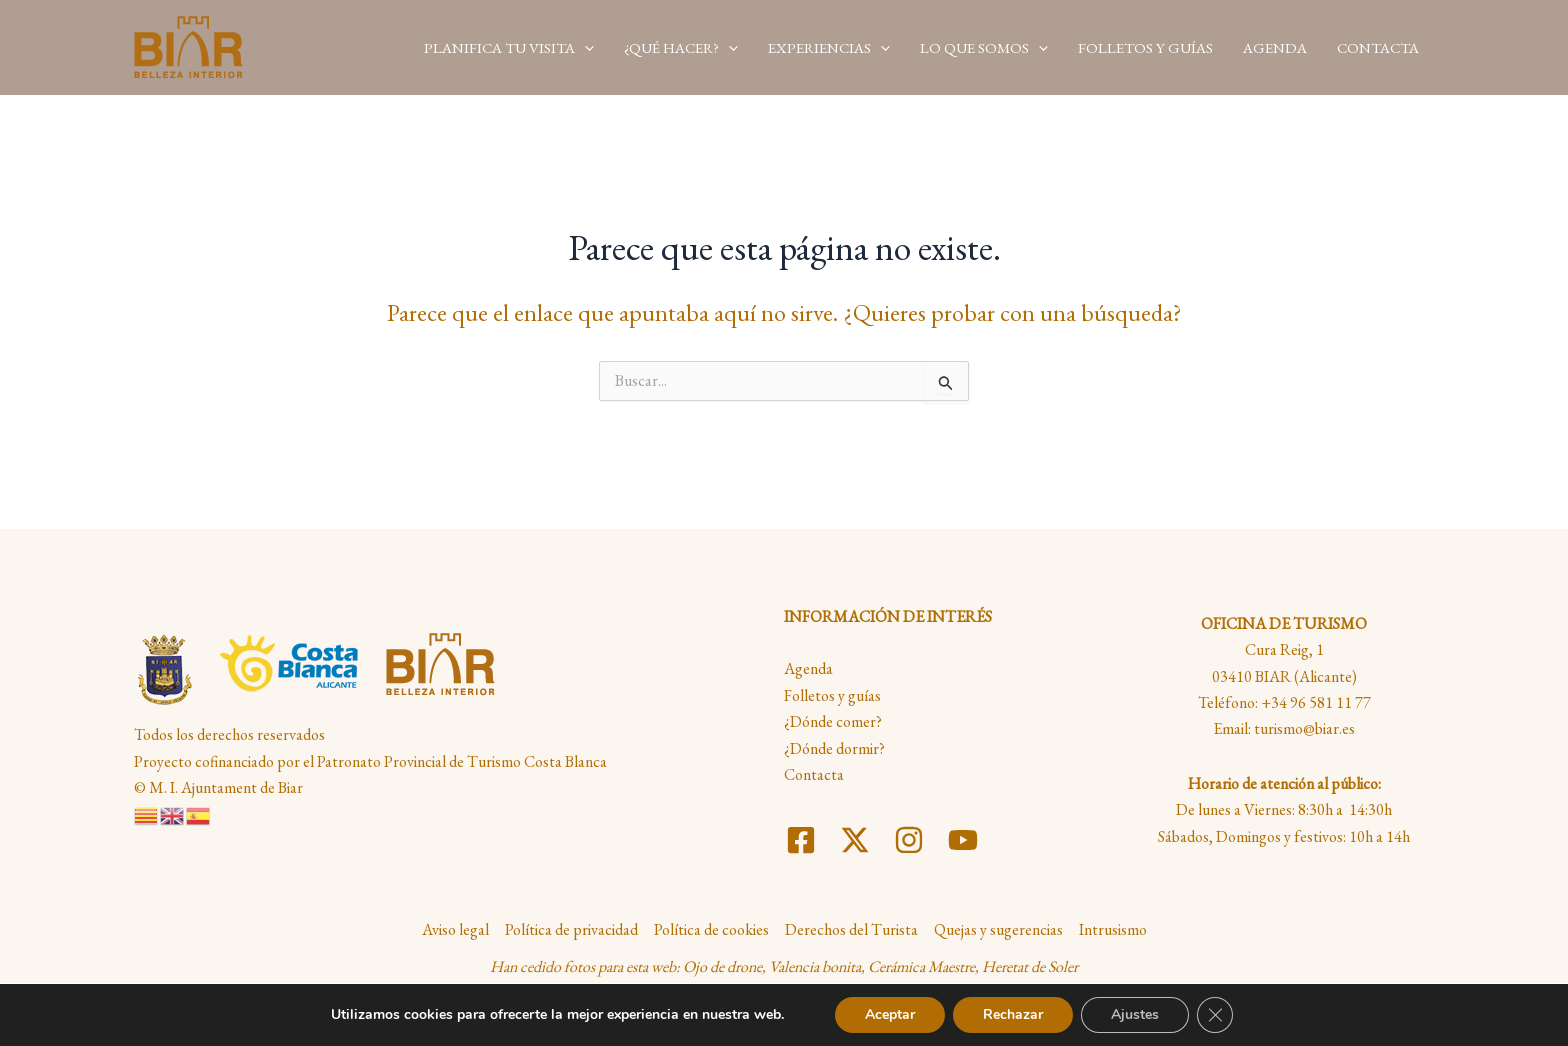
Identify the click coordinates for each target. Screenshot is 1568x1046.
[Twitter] (855, 840)
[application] (584, 46)
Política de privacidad (571, 929)
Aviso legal (455, 929)
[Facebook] (801, 840)
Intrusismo (1113, 929)
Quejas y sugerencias (998, 929)
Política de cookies (711, 929)
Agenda (808, 668)
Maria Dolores (763, 1002)
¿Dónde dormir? (834, 748)
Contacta (814, 774)
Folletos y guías (832, 695)
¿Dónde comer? (833, 721)
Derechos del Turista (851, 929)
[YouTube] (963, 840)
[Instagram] (909, 840)
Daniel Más (953, 1002)
